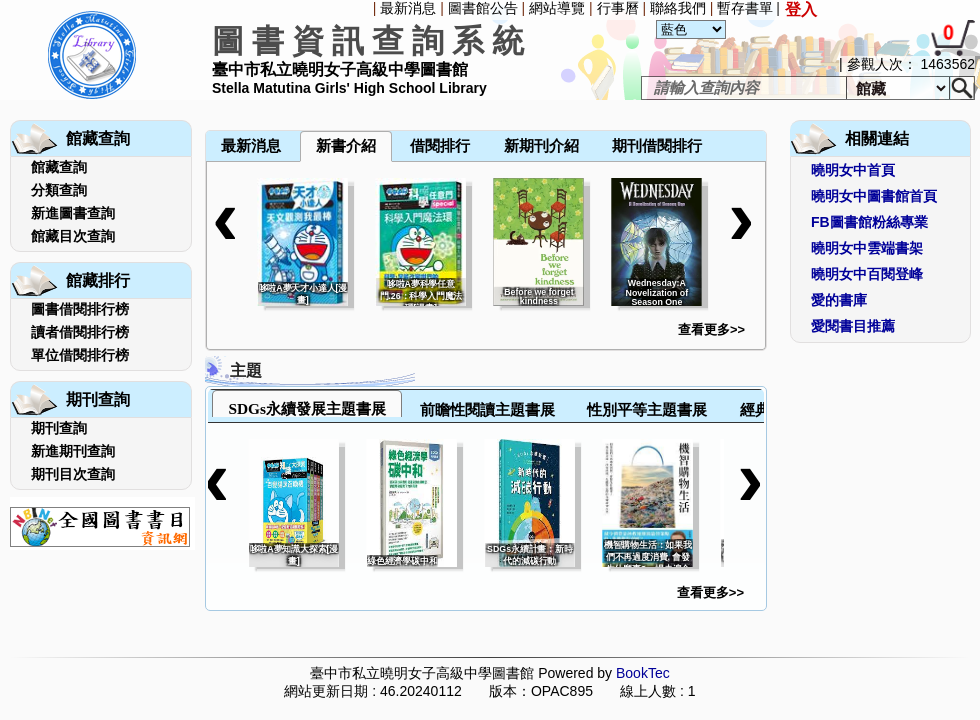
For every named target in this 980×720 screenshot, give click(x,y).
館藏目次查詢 (73, 236)
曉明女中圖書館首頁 (874, 196)
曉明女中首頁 (853, 170)
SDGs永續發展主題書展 (307, 408)
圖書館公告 (483, 8)
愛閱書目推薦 (853, 326)
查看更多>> (711, 329)
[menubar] (258, 102)
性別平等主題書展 (647, 409)
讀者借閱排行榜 (80, 332)
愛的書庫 (839, 300)
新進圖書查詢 (73, 213)
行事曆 (618, 8)
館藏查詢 (59, 167)
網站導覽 (557, 8)
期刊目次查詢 (73, 474)
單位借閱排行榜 (80, 355)
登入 (801, 9)
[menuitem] (207, 102)
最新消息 (408, 8)
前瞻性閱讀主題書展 (487, 409)
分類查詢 (59, 190)
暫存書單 (745, 8)
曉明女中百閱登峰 (867, 274)
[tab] (307, 403)
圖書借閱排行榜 (80, 309)
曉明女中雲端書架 (867, 248)
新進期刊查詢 (73, 451)
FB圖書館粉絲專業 (869, 222)
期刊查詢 (59, 428)
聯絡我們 (678, 8)
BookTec (643, 673)
